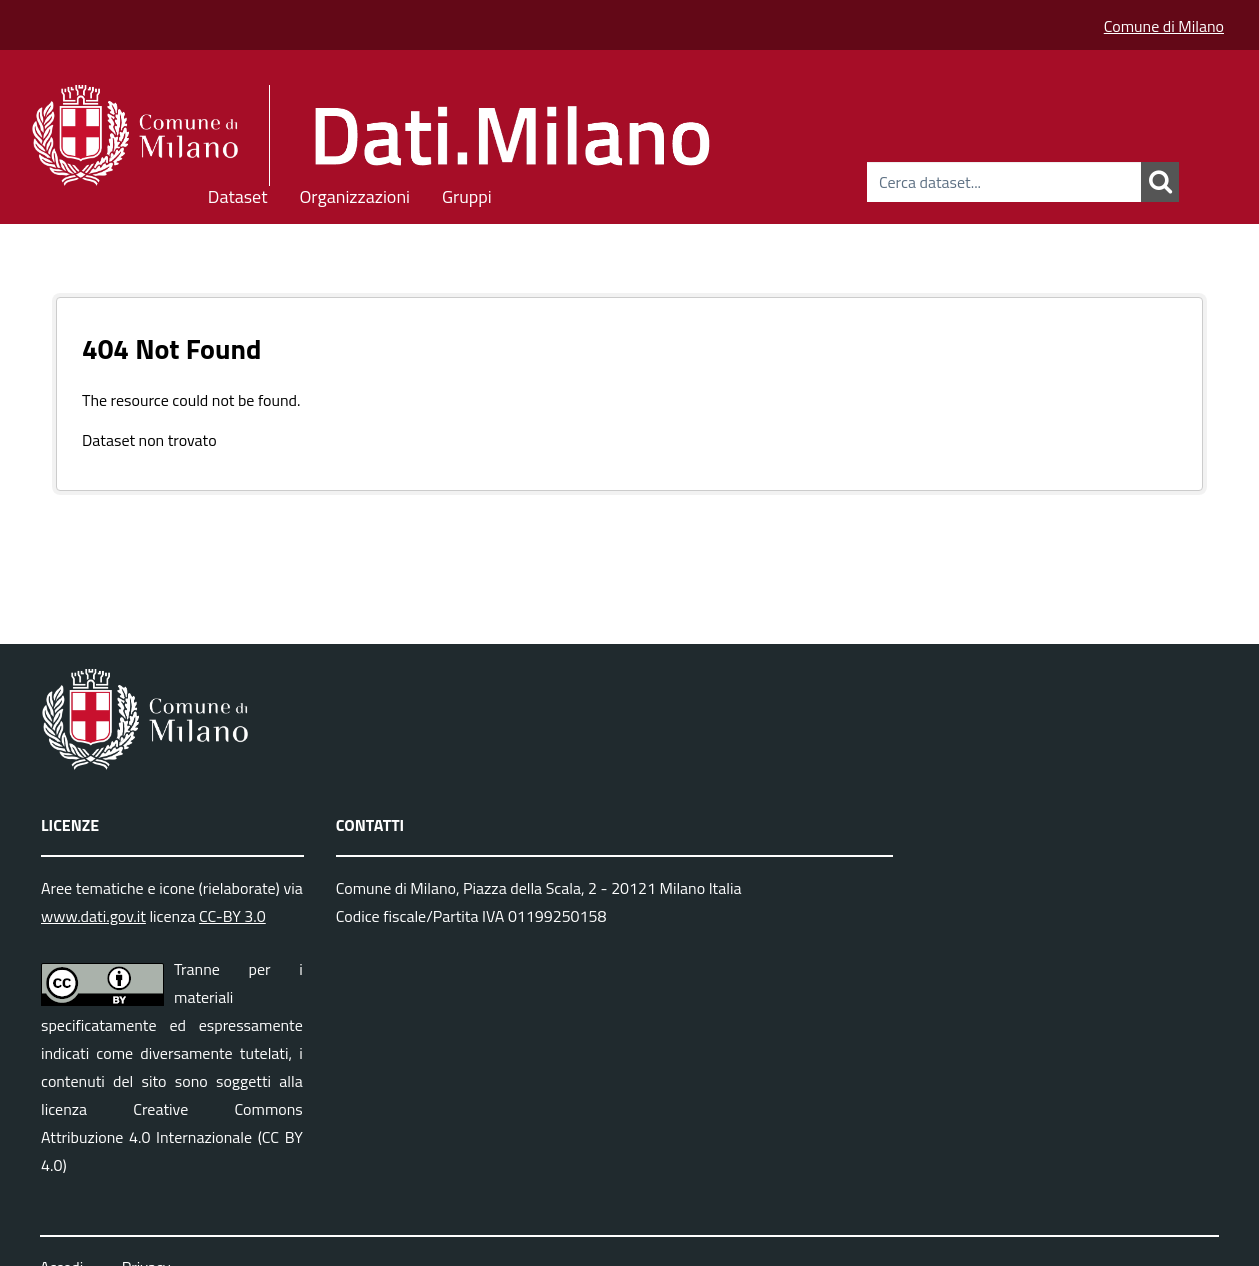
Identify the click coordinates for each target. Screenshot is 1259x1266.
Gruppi (467, 193)
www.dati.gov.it (93, 916)
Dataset (238, 193)
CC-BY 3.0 (232, 916)
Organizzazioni (354, 193)
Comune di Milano (1164, 26)
